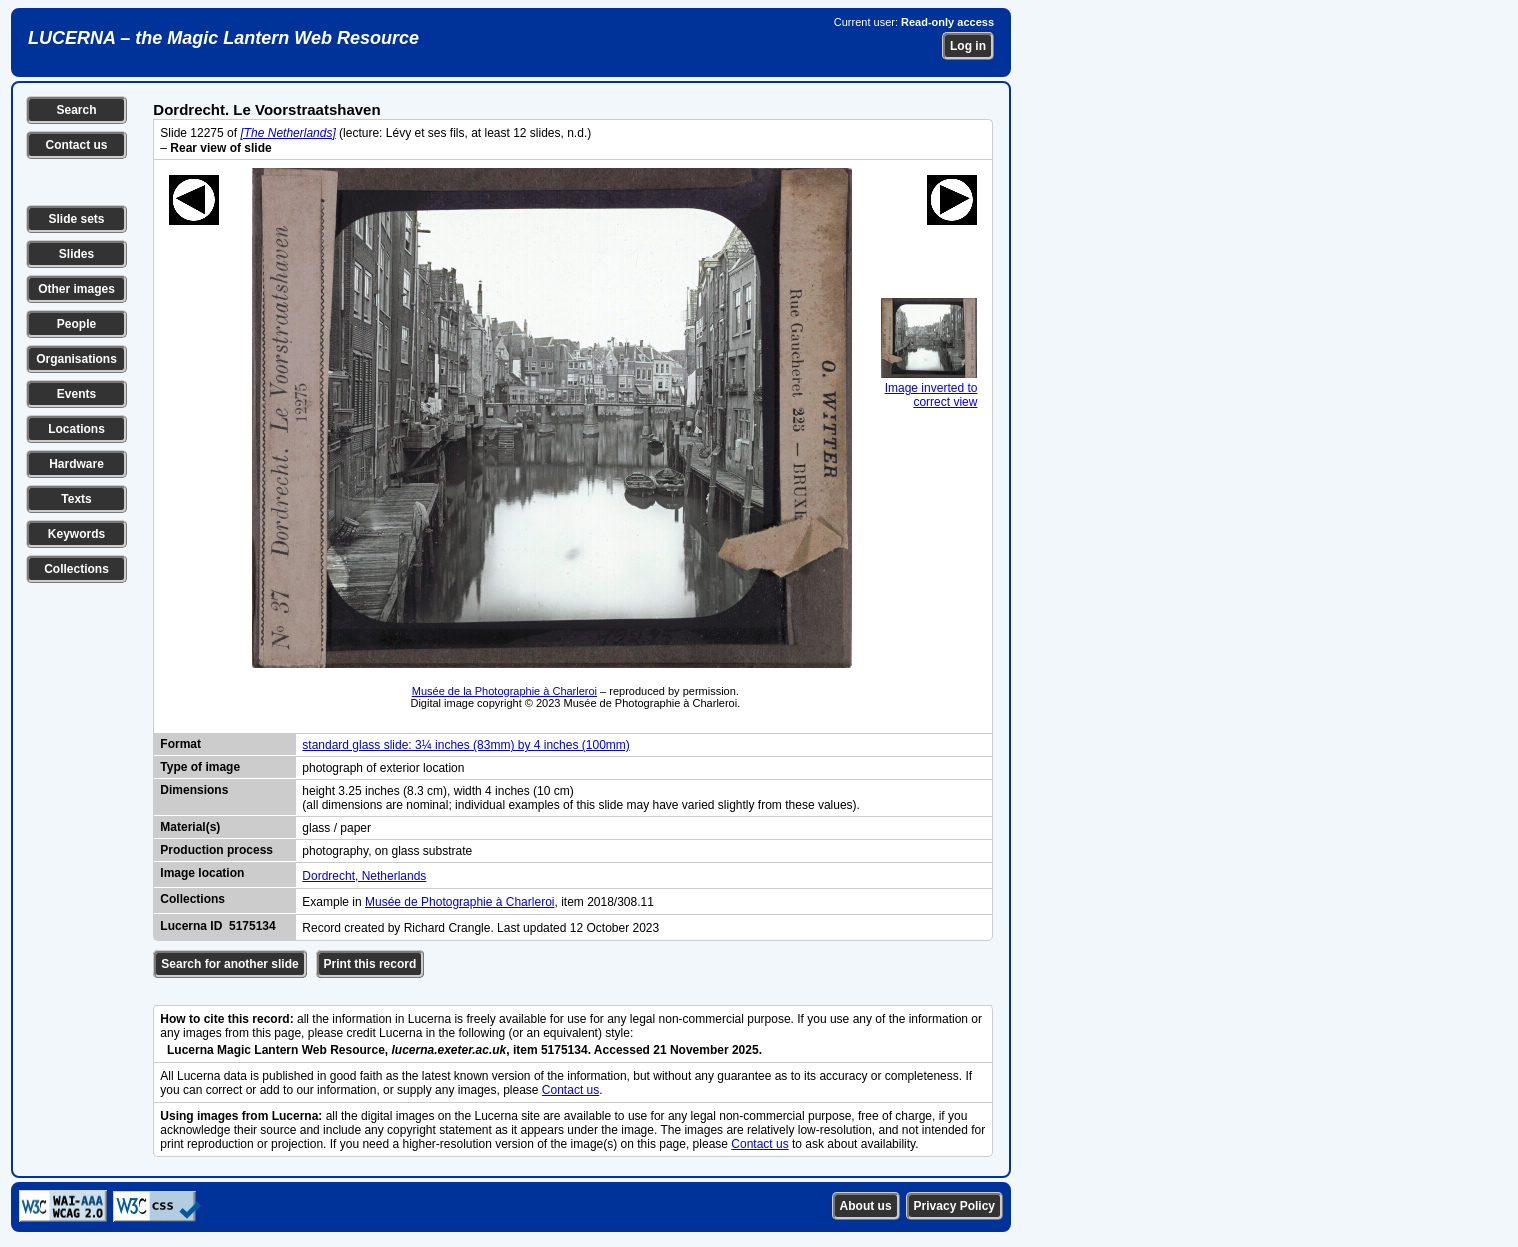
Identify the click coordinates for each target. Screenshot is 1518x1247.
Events (76, 394)
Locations (76, 429)
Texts (76, 499)
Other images (76, 289)
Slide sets (76, 219)
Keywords (76, 534)
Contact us (76, 145)
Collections (76, 569)
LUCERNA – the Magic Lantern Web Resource (223, 38)
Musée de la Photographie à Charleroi (504, 691)
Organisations (76, 359)
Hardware (76, 464)
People (76, 324)
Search (76, 110)
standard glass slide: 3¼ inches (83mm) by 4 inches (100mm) (465, 745)
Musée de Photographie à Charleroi (459, 902)
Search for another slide (229, 964)
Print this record (370, 964)
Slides (76, 254)
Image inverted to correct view (929, 388)
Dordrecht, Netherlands (364, 876)
